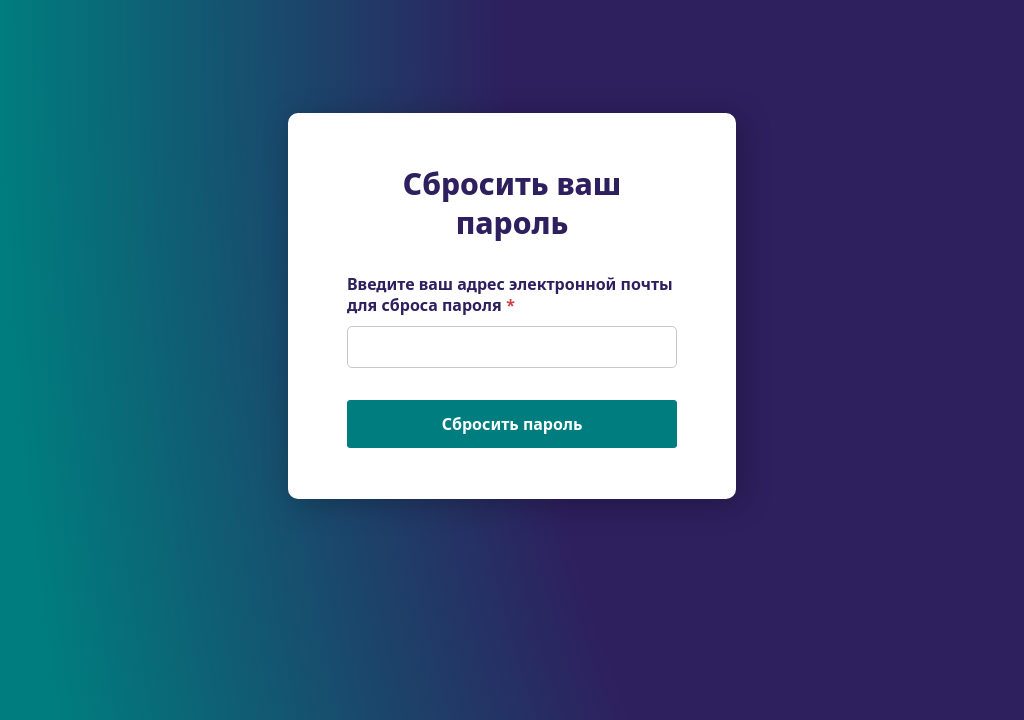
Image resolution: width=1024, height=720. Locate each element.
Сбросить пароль (512, 424)
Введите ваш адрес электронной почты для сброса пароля (510, 295)
